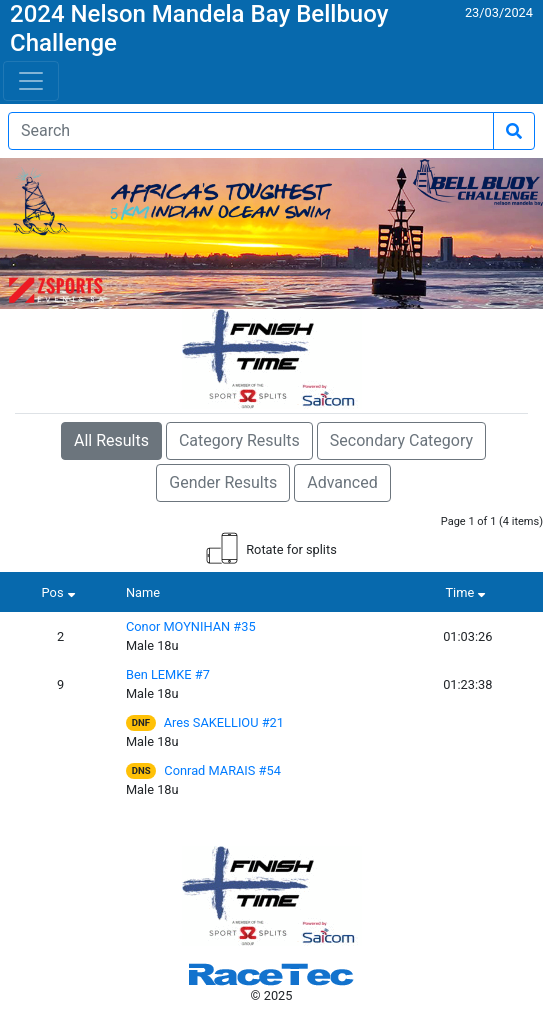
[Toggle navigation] (31, 81)
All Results (111, 440)
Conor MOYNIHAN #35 (191, 626)
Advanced (342, 482)
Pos (61, 592)
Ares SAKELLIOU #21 (224, 722)
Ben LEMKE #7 (168, 674)
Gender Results (223, 482)
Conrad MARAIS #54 (222, 770)
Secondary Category (401, 440)
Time (467, 592)
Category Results (239, 440)
